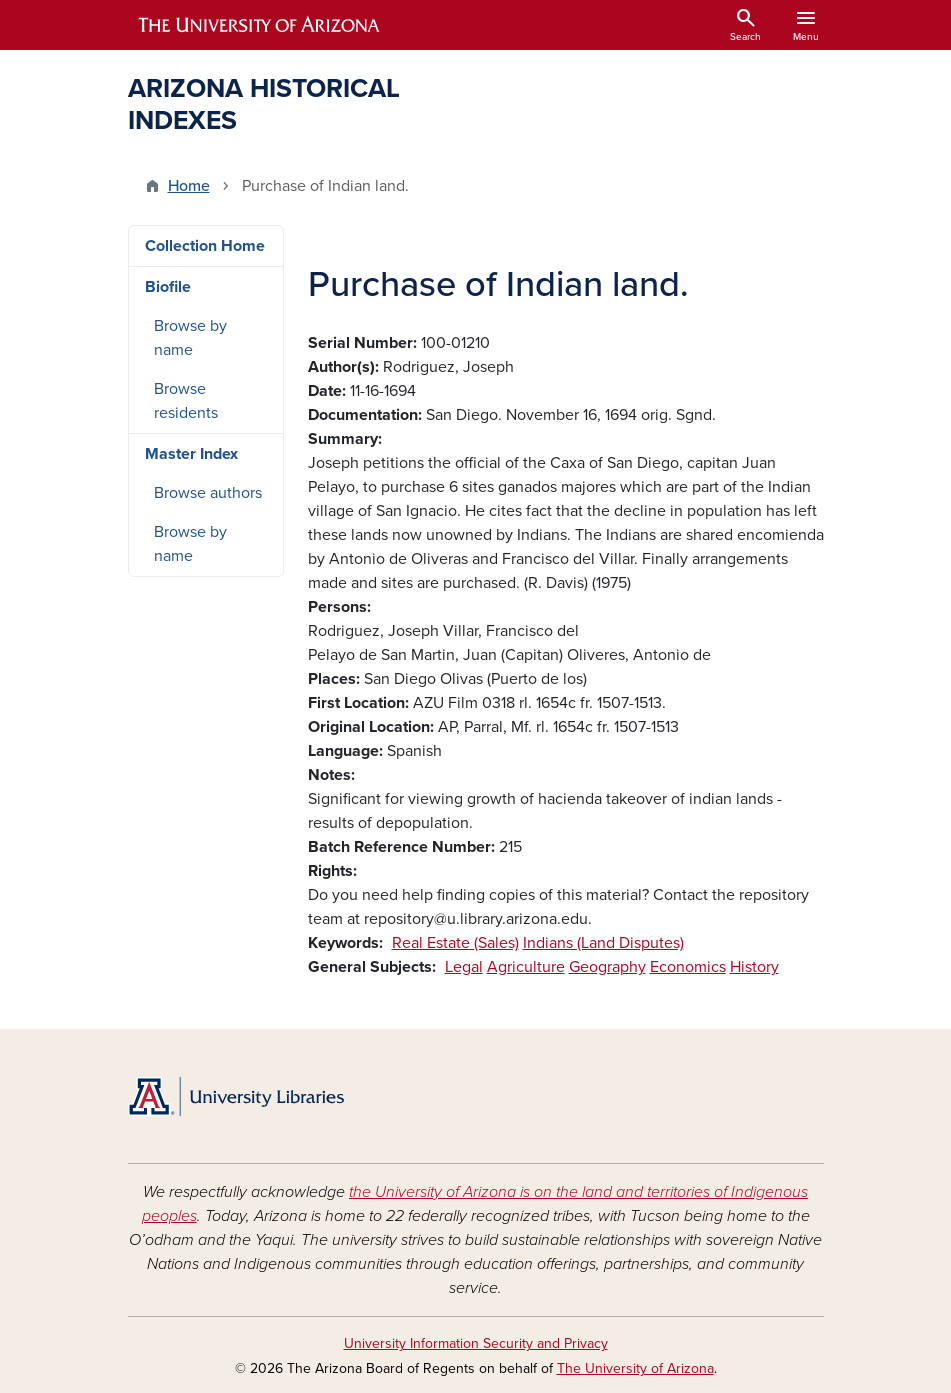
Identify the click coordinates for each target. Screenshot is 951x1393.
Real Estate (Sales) (455, 943)
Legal (464, 967)
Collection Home (205, 246)
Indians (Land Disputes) (603, 943)
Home (189, 186)
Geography (607, 967)
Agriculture (526, 967)
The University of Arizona (635, 1368)
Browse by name (190, 338)
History (754, 967)
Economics (688, 967)
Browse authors (208, 493)
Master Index (191, 454)
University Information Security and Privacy (476, 1343)
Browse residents (186, 401)
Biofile (168, 287)
